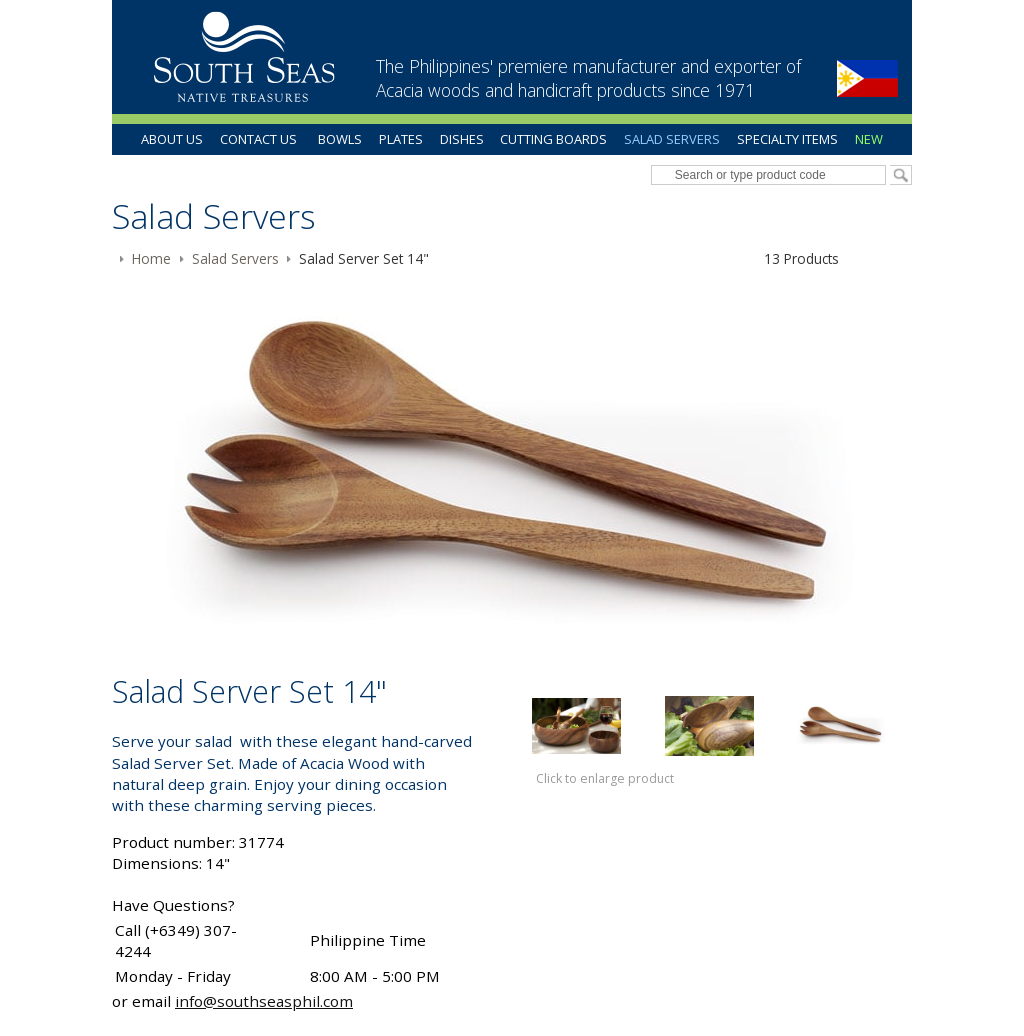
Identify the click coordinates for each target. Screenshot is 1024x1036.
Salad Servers (672, 139)
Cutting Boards (553, 139)
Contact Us (258, 139)
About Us (172, 139)
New (869, 139)
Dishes (462, 139)
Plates (401, 139)
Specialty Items (787, 139)
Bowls (340, 139)
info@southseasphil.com (264, 1001)
